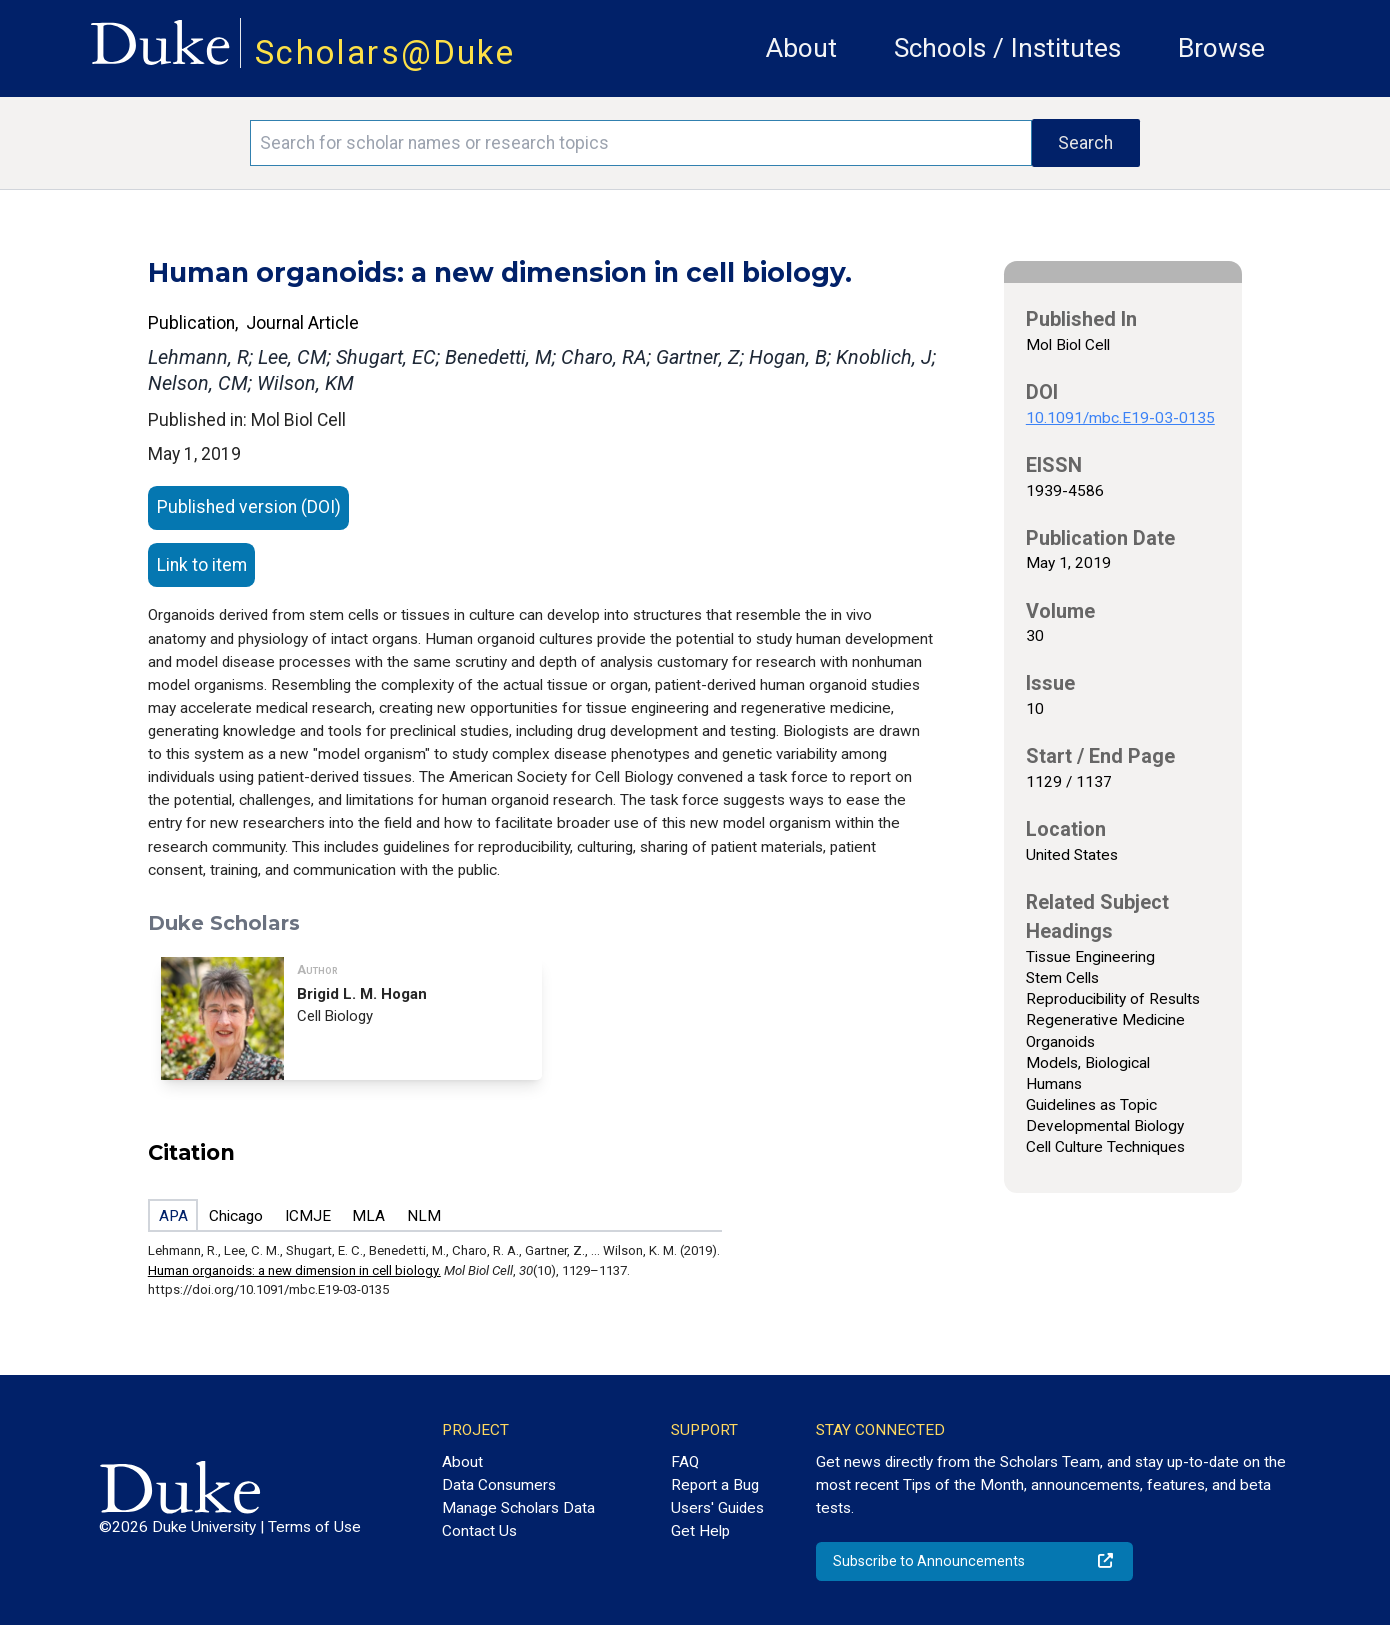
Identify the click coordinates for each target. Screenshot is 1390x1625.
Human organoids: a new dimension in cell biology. (294, 1270)
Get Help (700, 1531)
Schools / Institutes (1007, 48)
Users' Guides (717, 1508)
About (801, 48)
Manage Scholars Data (518, 1508)
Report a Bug (715, 1485)
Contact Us (479, 1531)
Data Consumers (499, 1485)
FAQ (685, 1462)
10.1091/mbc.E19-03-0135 (1120, 418)
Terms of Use (314, 1527)
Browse (1221, 48)
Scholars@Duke (385, 52)
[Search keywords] (641, 143)
